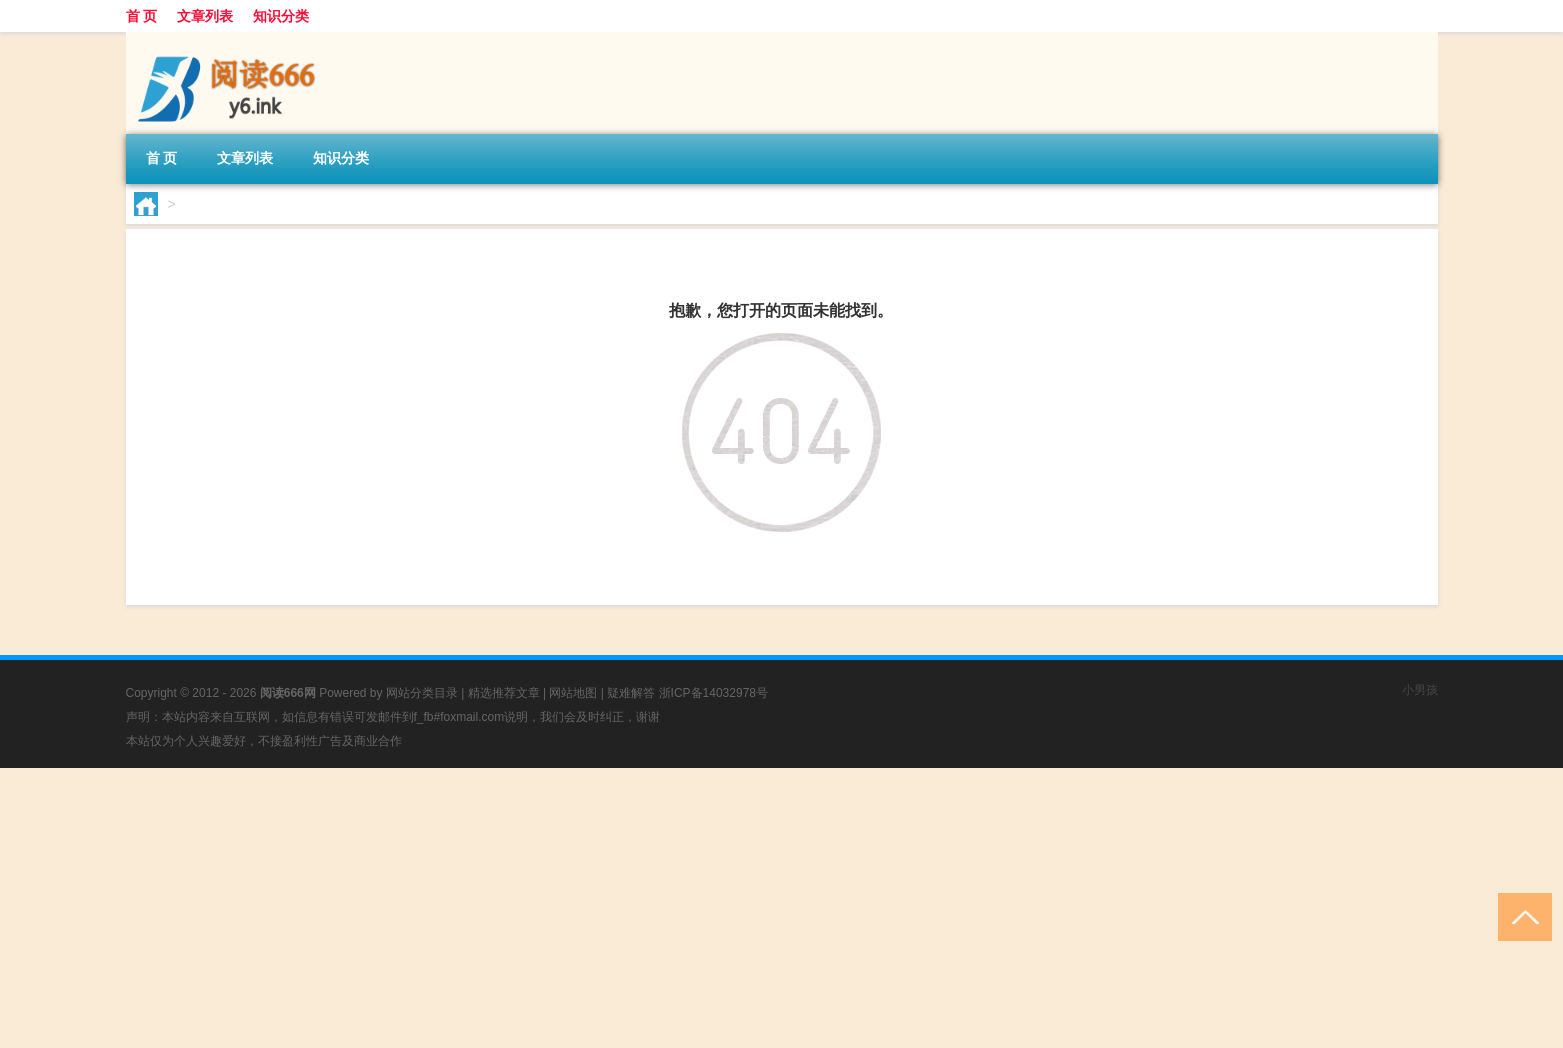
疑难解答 (631, 693)
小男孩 (1420, 690)
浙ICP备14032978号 (713, 693)
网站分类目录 (422, 693)
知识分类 (281, 16)
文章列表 (205, 16)
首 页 (142, 16)
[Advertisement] (600, 908)
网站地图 (573, 693)
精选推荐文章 (504, 693)
